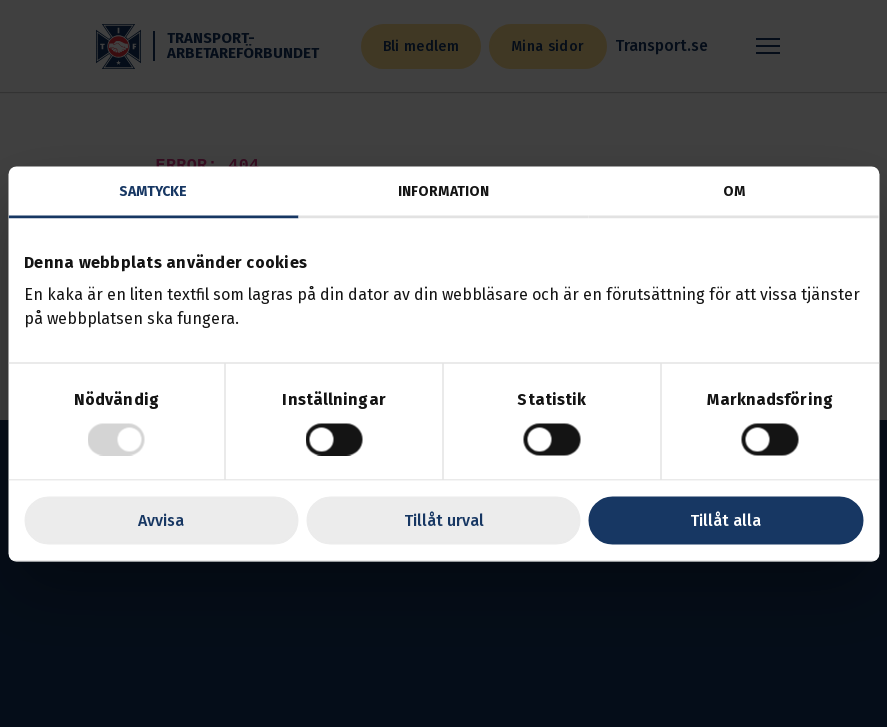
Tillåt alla (725, 519)
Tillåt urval (444, 519)
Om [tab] (734, 190)
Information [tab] (443, 190)
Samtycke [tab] (153, 190)
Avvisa (161, 519)
